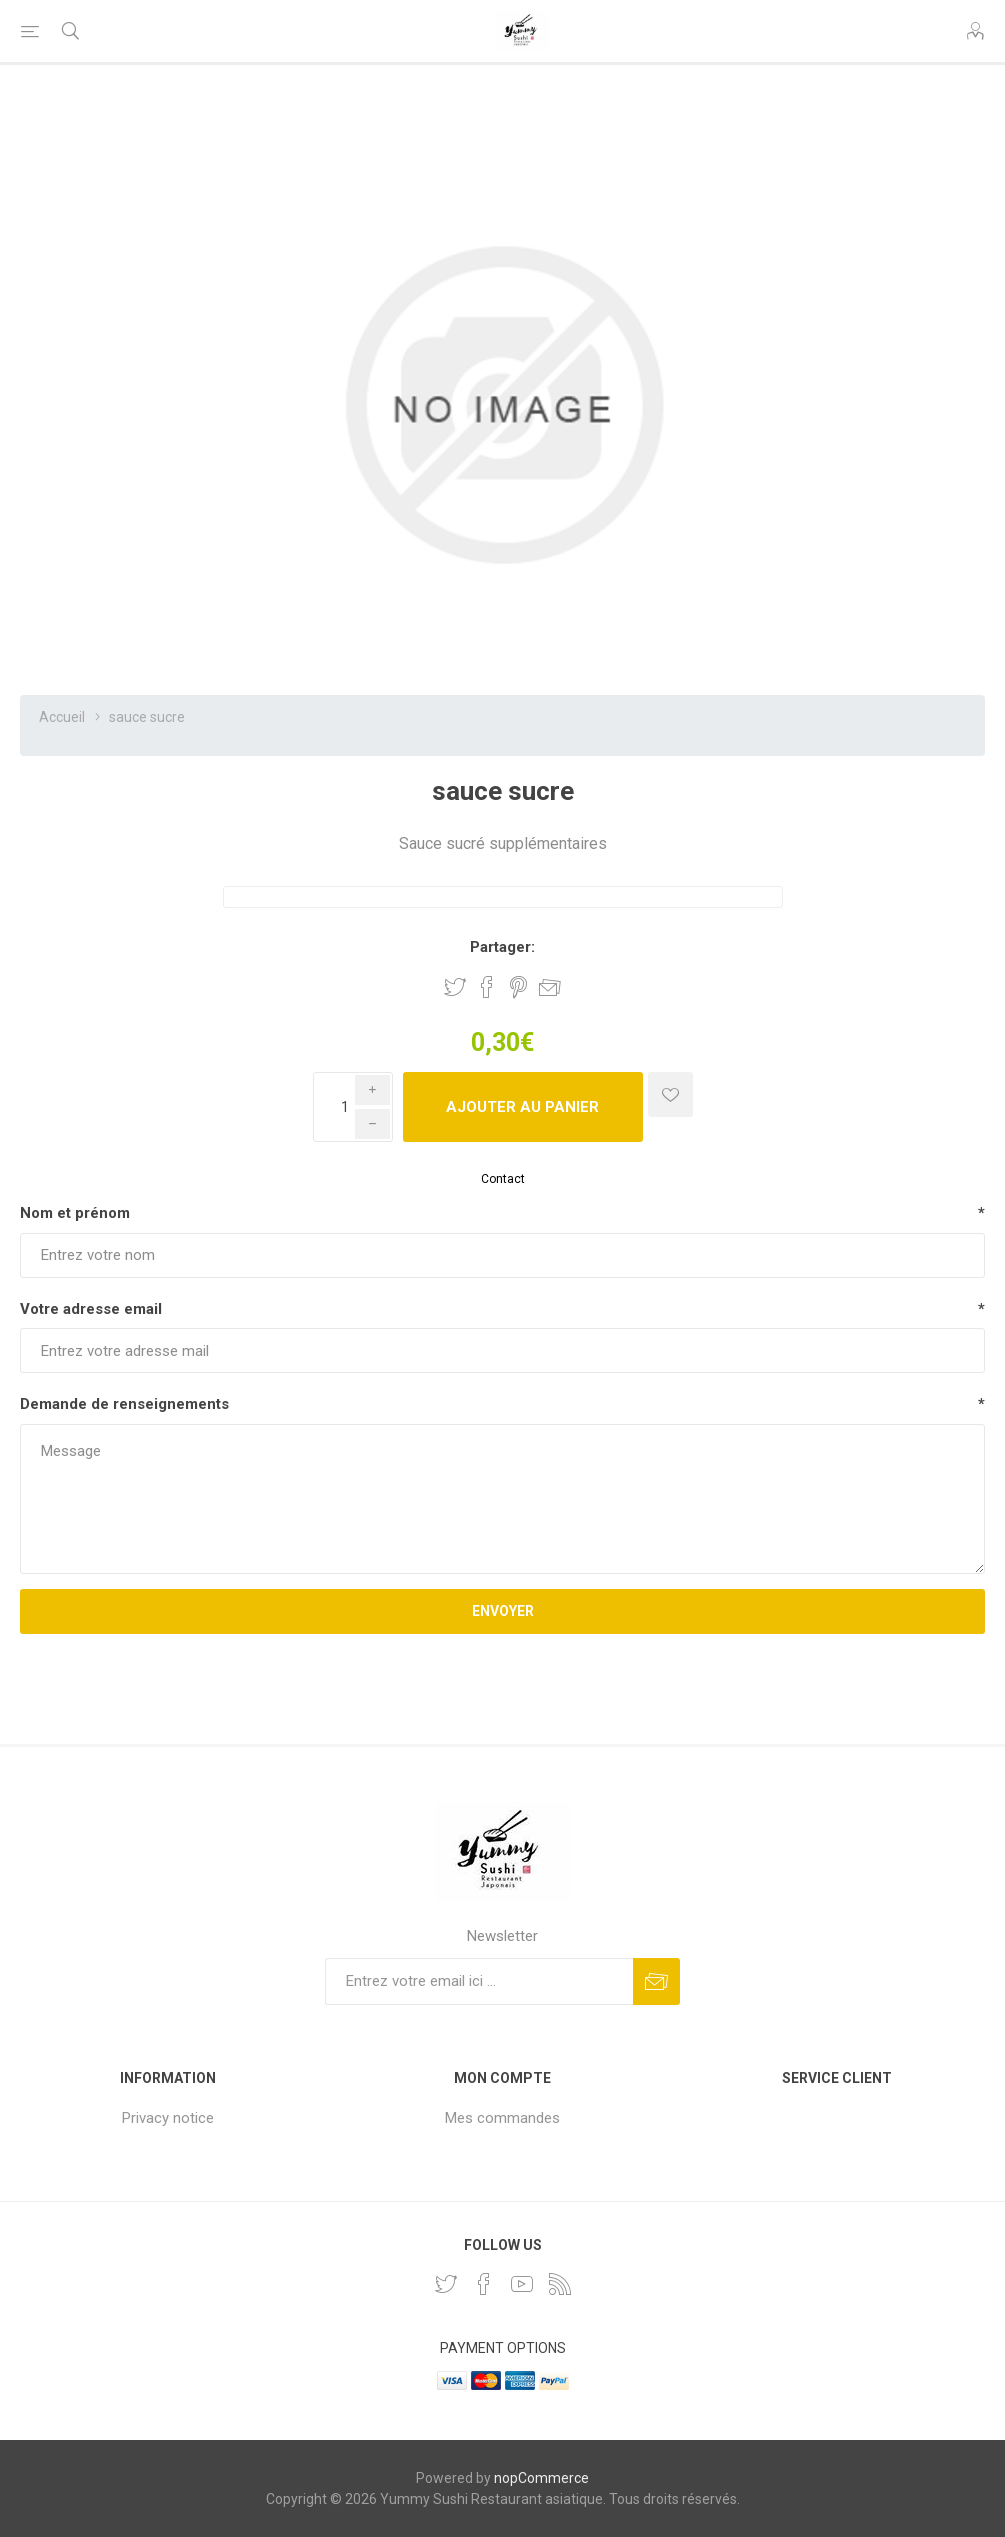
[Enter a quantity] (353, 1107)
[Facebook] (484, 2284)
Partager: (502, 947)
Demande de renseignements (124, 1404)
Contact (503, 1179)
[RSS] (560, 2284)
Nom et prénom (75, 1213)
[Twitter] (446, 2284)
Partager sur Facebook (487, 987)
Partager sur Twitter (455, 987)
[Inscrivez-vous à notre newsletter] (479, 1981)
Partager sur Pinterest (518, 987)
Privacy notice (168, 2118)
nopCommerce (541, 2478)
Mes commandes (502, 2118)
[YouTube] (522, 2284)
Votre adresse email (91, 1309)
